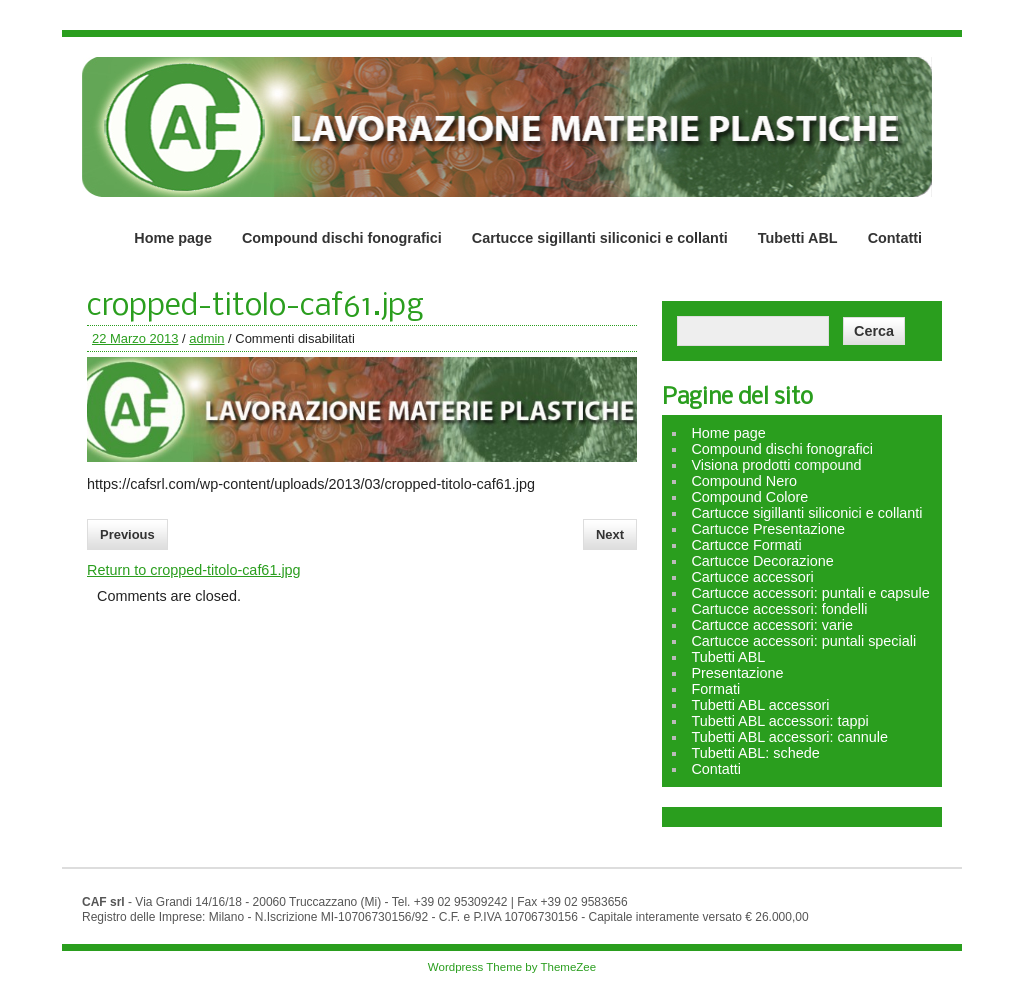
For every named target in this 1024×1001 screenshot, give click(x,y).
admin (206, 338)
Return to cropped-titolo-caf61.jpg (194, 570)
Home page (173, 238)
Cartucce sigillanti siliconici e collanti (600, 238)
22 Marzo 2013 (135, 338)
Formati (715, 689)
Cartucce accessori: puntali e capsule (810, 593)
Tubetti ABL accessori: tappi (779, 721)
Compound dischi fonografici (342, 238)
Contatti (895, 238)
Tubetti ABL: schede (755, 753)
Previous (127, 534)
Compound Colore (749, 497)
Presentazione (737, 673)
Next (610, 534)
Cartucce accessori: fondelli (779, 609)
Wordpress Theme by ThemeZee (512, 967)
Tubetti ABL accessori (760, 705)
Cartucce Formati (746, 545)
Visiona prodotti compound (776, 465)
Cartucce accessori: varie (772, 625)
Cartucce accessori (752, 577)
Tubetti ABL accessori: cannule (789, 737)
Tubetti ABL (798, 238)
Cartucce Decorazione (762, 561)
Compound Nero (744, 481)
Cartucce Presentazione (768, 529)
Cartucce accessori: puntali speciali (803, 641)
